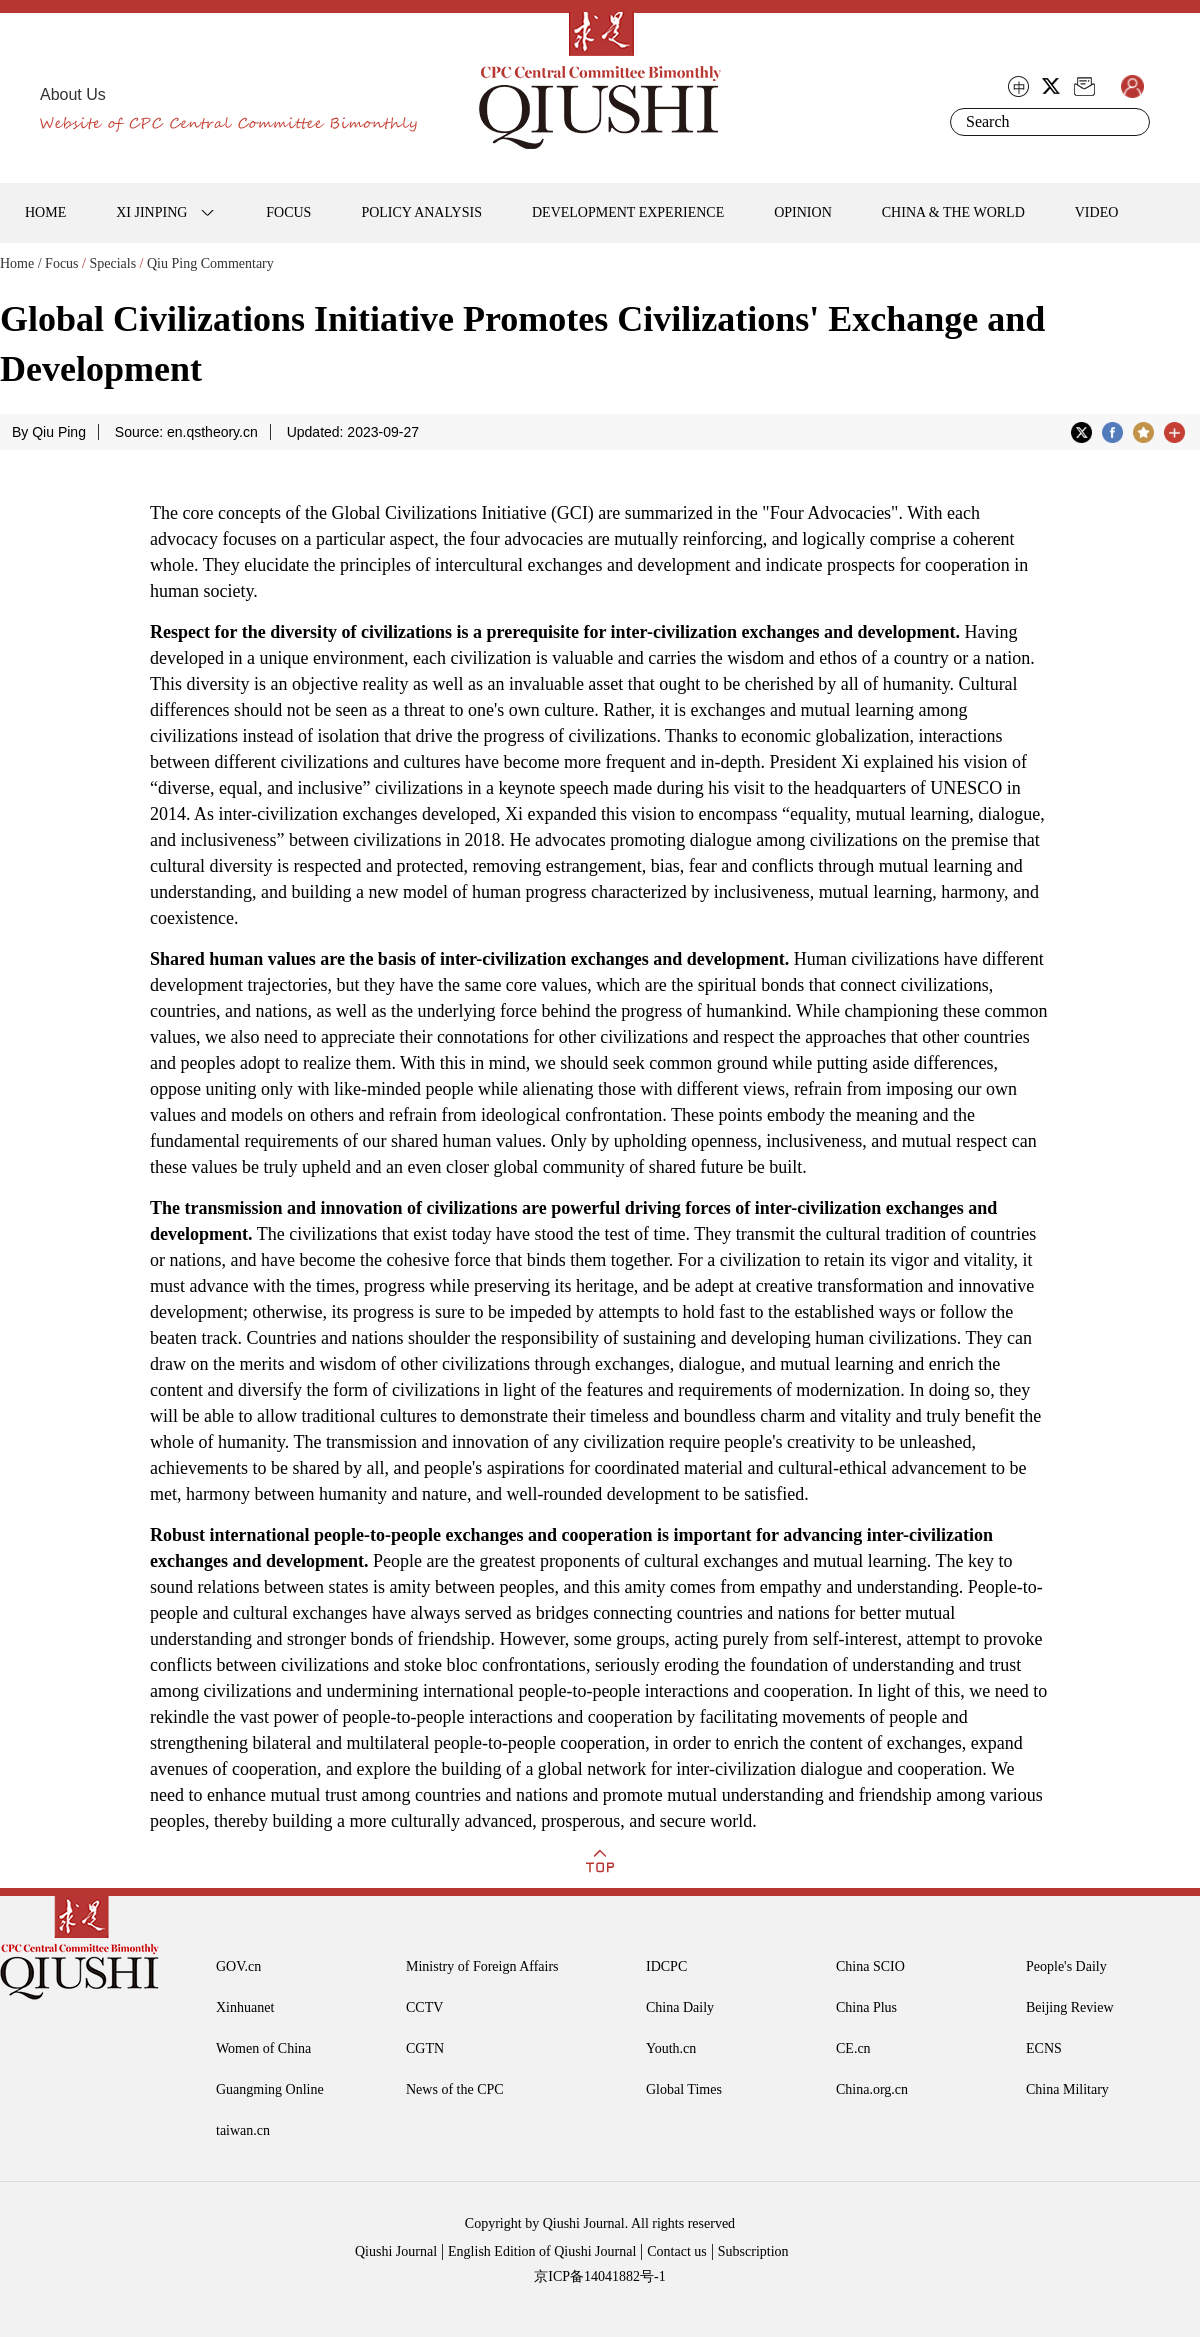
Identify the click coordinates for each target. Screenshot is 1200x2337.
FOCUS (288, 212)
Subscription (753, 2251)
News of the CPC (455, 2089)
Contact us (677, 2251)
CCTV (424, 2007)
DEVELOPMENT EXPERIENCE (628, 212)
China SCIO (870, 1966)
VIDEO (1097, 212)
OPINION (803, 212)
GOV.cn (238, 1966)
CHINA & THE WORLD (953, 212)
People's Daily (1066, 1966)
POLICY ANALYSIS (421, 212)
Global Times (684, 2089)
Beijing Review (1070, 2007)
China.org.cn (872, 2089)
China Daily (680, 2007)
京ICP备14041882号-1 (599, 2276)
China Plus (866, 2007)
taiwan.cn (243, 2130)
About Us (73, 94)
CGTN (425, 2048)
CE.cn (853, 2048)
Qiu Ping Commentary (210, 263)
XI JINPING (151, 212)
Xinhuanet (245, 2007)
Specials (112, 263)
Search (1131, 122)
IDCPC (666, 1966)
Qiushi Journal (396, 2251)
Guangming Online (270, 2089)
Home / (21, 263)
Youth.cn (671, 2048)
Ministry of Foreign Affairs (482, 1966)
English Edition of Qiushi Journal (542, 2251)
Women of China (263, 2048)
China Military (1067, 2089)
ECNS (1044, 2048)
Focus (61, 263)
